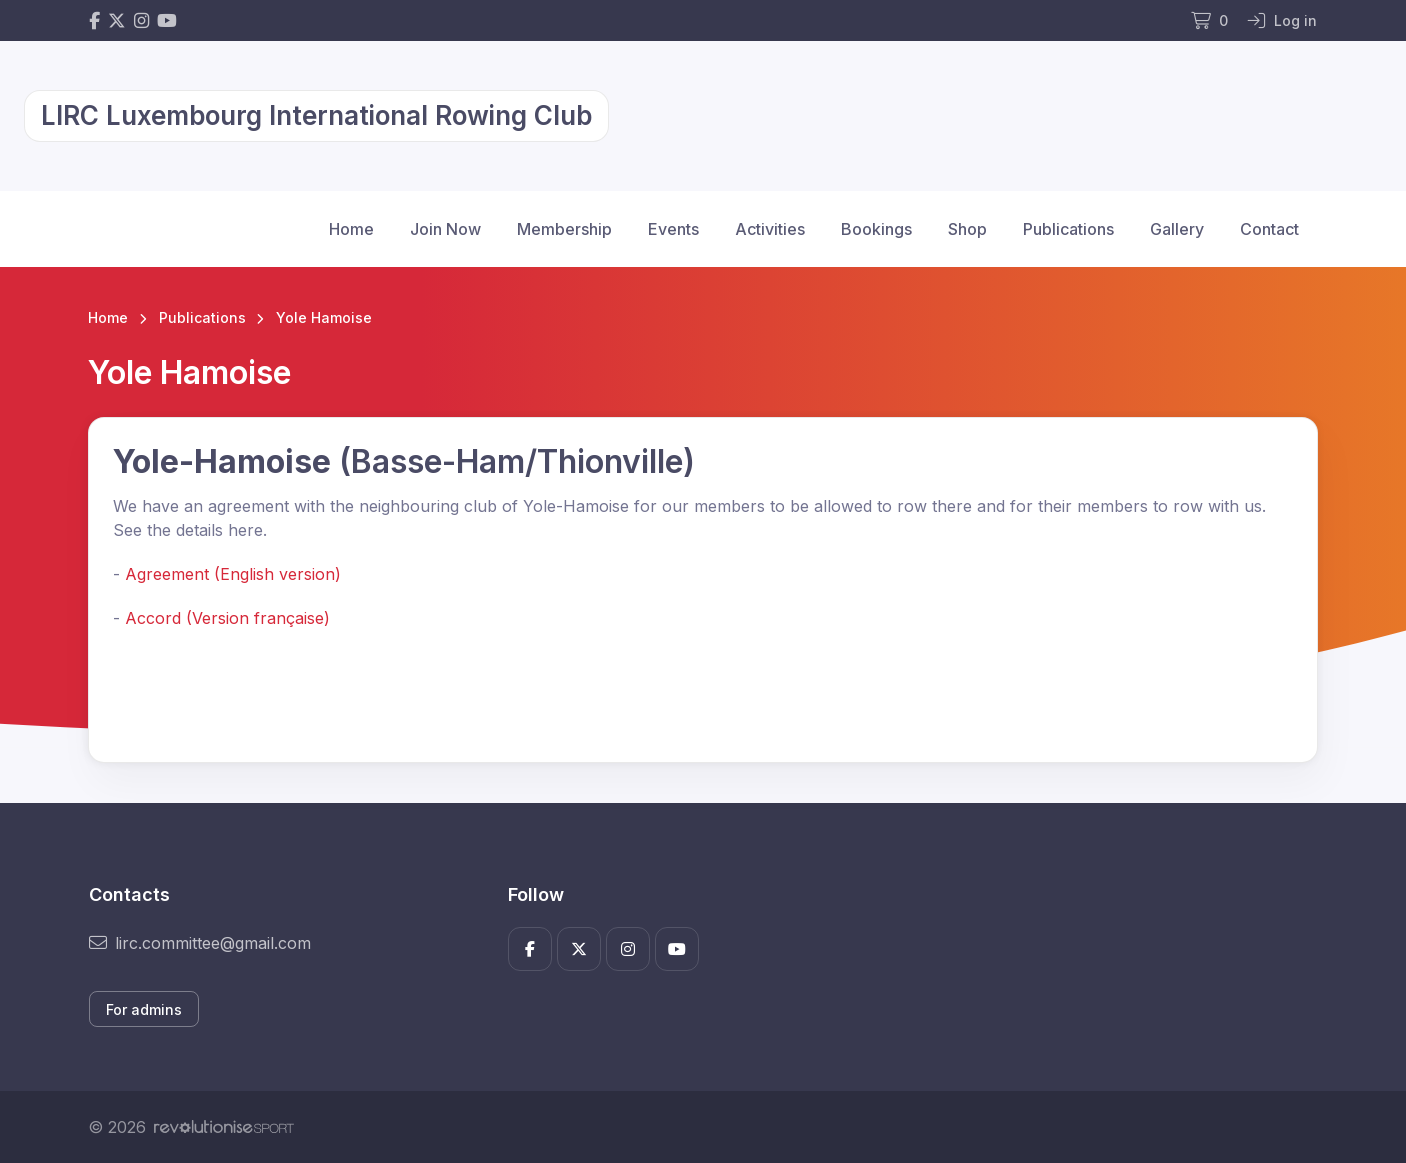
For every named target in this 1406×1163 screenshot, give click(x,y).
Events (673, 229)
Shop (967, 229)
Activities (770, 229)
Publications (1068, 229)
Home (351, 229)
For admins (144, 1009)
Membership (564, 229)
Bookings (876, 229)
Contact (1269, 229)
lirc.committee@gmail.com (200, 943)
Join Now (445, 229)
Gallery (1177, 229)
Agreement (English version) (233, 574)
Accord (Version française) (227, 618)
